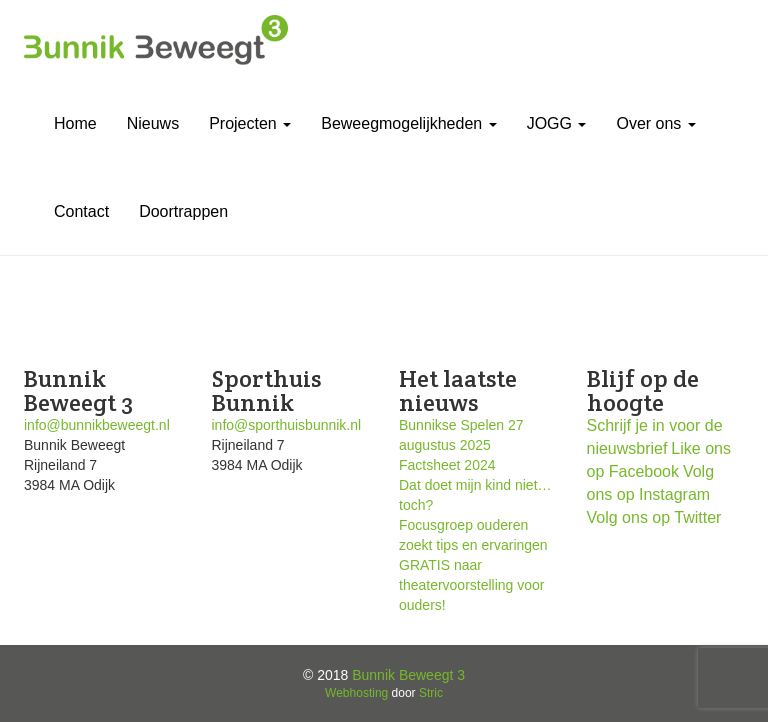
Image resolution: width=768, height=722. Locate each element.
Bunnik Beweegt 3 (408, 675)
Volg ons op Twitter (654, 517)
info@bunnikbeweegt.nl (97, 425)
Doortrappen (183, 211)
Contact (81, 211)
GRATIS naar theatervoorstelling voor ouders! (472, 585)
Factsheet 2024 (447, 465)
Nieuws (153, 123)
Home (75, 123)
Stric (431, 693)
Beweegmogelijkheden (408, 123)
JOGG (557, 123)
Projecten (250, 123)
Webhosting (356, 693)
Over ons (655, 123)
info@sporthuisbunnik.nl (287, 425)
